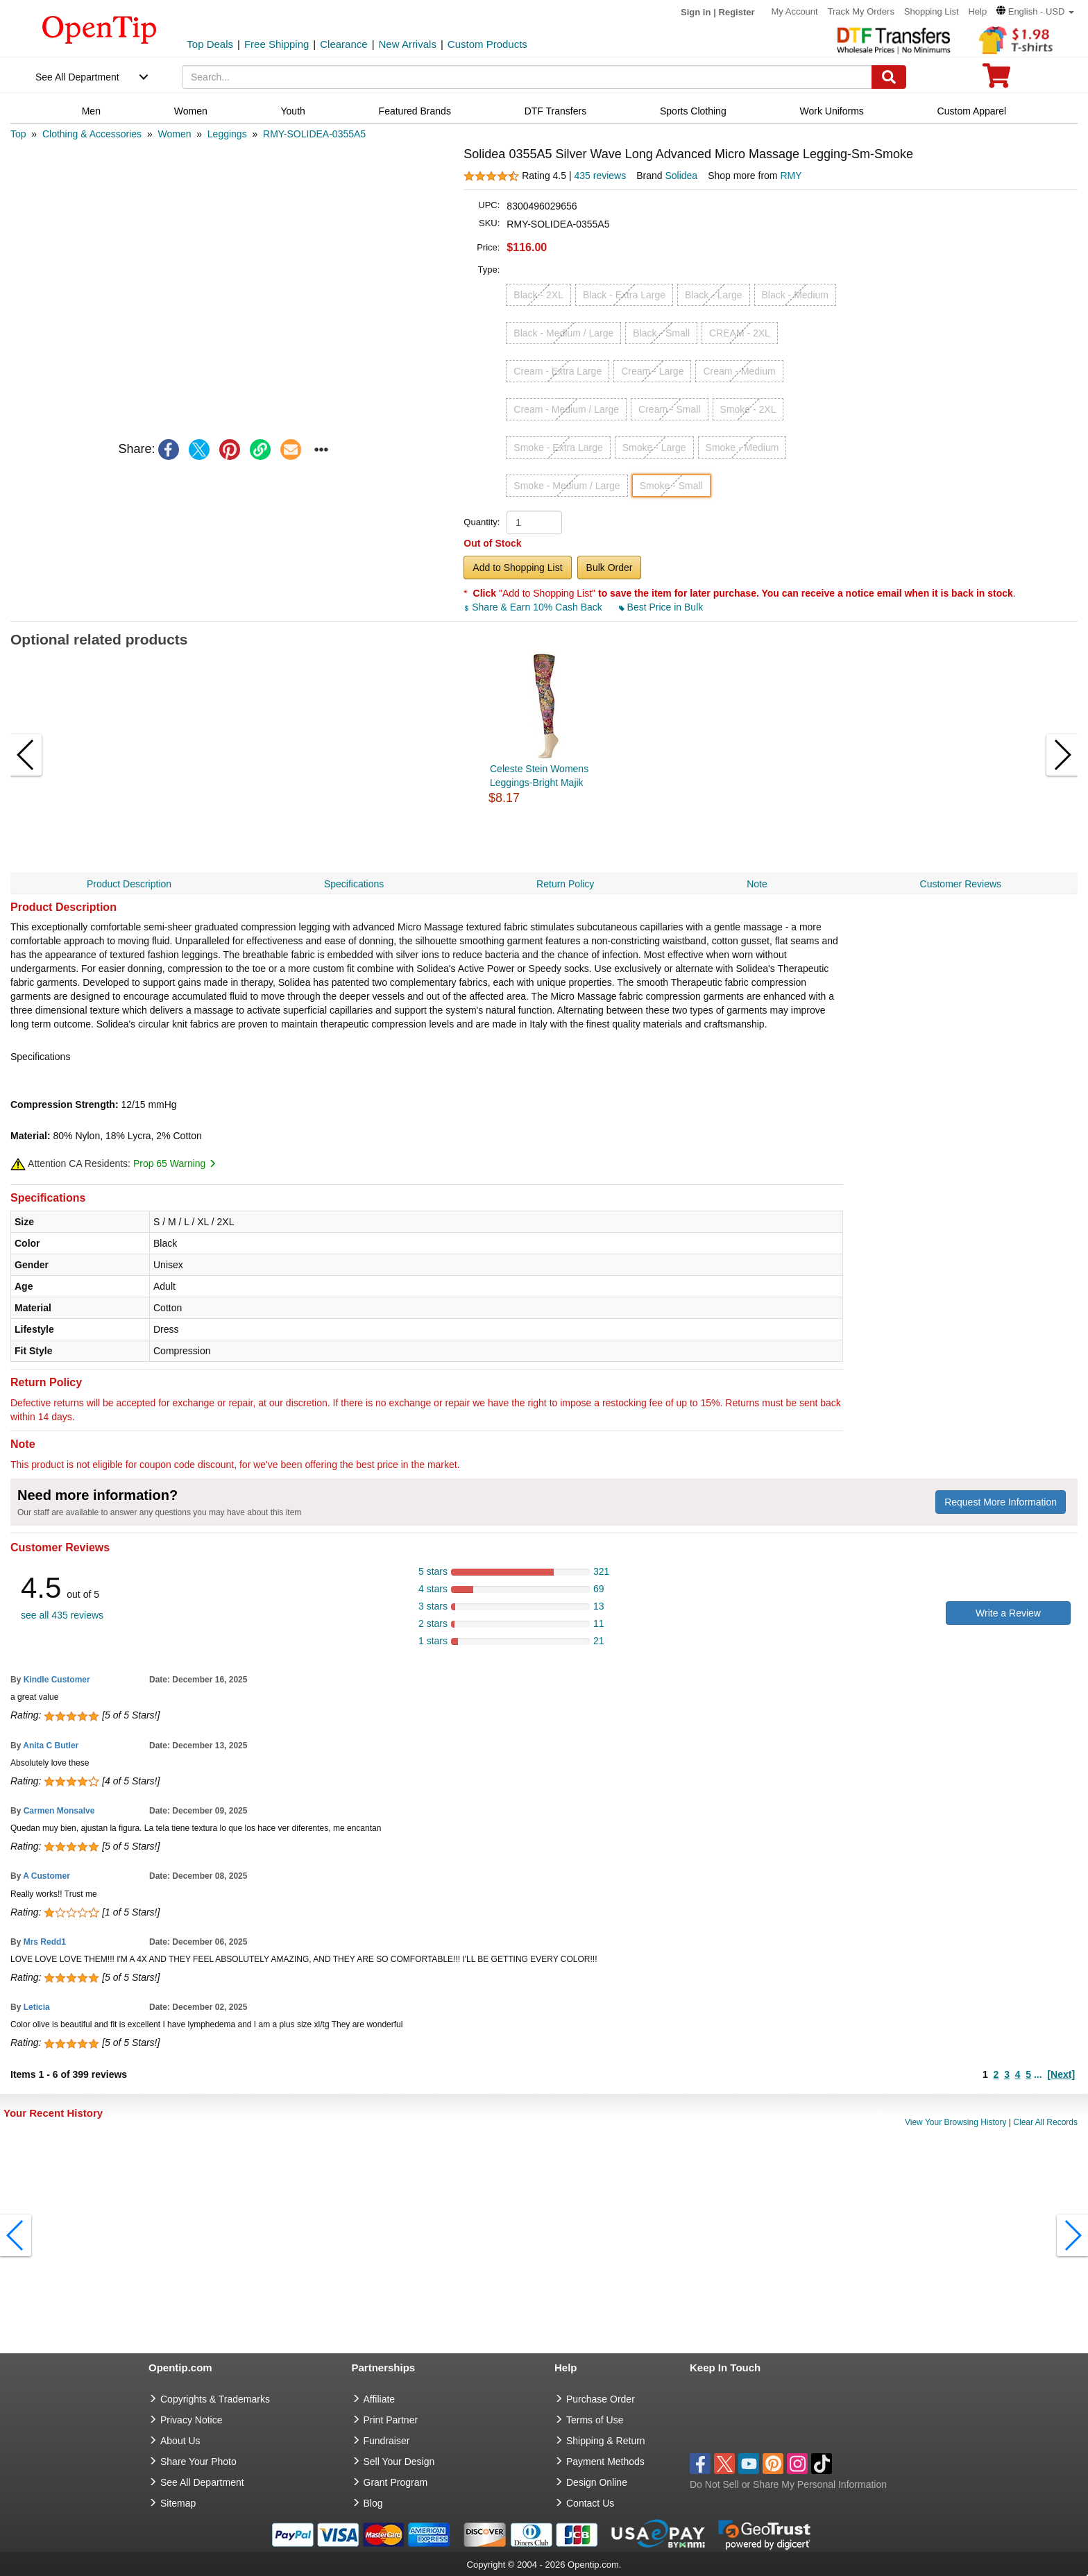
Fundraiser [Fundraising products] (387, 2440)
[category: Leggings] (227, 133)
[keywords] (527, 77)
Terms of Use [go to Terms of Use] (594, 2419)
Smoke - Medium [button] (742, 447)
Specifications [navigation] (354, 883)
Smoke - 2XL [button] (748, 409)
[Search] (889, 77)
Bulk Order (609, 567)
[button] (1035, 11)
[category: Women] (174, 133)
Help (977, 11)
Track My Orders (861, 11)
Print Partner (391, 2419)
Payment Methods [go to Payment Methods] (605, 2461)
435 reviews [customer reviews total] (600, 175)
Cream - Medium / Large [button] (566, 409)
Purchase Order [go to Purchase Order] (600, 2399)
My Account (794, 11)
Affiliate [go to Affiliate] (380, 2399)
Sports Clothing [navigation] (693, 111)
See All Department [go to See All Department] (202, 2482)
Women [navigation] (190, 111)
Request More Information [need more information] (1000, 1502)
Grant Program (396, 2482)
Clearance (343, 44)
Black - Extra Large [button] (624, 294)
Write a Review (1008, 1613)
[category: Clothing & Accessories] (92, 133)
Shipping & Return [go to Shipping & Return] (605, 2440)
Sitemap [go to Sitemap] (178, 2503)
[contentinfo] (99, 28)
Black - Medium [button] (795, 294)
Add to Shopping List (517, 567)
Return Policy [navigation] (565, 883)
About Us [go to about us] (180, 2440)
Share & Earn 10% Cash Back (534, 607)
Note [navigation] (757, 883)
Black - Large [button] (713, 294)
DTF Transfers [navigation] (555, 111)
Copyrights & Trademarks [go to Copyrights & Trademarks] (215, 2399)
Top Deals (210, 44)
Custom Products (487, 44)
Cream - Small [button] (669, 409)
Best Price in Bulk (661, 607)
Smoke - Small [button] (671, 485)
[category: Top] (18, 133)
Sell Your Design (399, 2461)
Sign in (696, 12)
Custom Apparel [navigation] (972, 111)
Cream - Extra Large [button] (557, 371)
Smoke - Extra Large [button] (557, 447)
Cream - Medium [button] (739, 371)
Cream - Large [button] (652, 371)
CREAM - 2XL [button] (739, 333)
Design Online (596, 2482)
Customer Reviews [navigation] (960, 883)
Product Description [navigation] (129, 883)
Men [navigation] (91, 111)
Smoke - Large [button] (654, 447)
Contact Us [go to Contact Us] (590, 2503)
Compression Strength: (64, 1104)
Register (737, 12)
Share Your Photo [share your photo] (198, 2461)
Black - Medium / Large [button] (563, 333)
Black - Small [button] (661, 333)
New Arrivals (407, 44)
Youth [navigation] (293, 111)
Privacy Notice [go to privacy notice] (191, 2419)
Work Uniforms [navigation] (831, 111)
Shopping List (931, 11)
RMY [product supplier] (790, 175)
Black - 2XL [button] (538, 294)
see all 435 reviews (62, 1615)
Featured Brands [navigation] (415, 111)
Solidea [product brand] (681, 175)
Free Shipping (276, 44)
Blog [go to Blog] (373, 2503)
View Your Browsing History (956, 2122)
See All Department (77, 77)
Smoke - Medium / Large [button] (566, 485)
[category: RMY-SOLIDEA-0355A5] (314, 133)
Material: (30, 1135)
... (1038, 2074)
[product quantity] (534, 522)
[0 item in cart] (996, 80)
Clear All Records (1045, 2122)
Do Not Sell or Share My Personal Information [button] (788, 2484)
